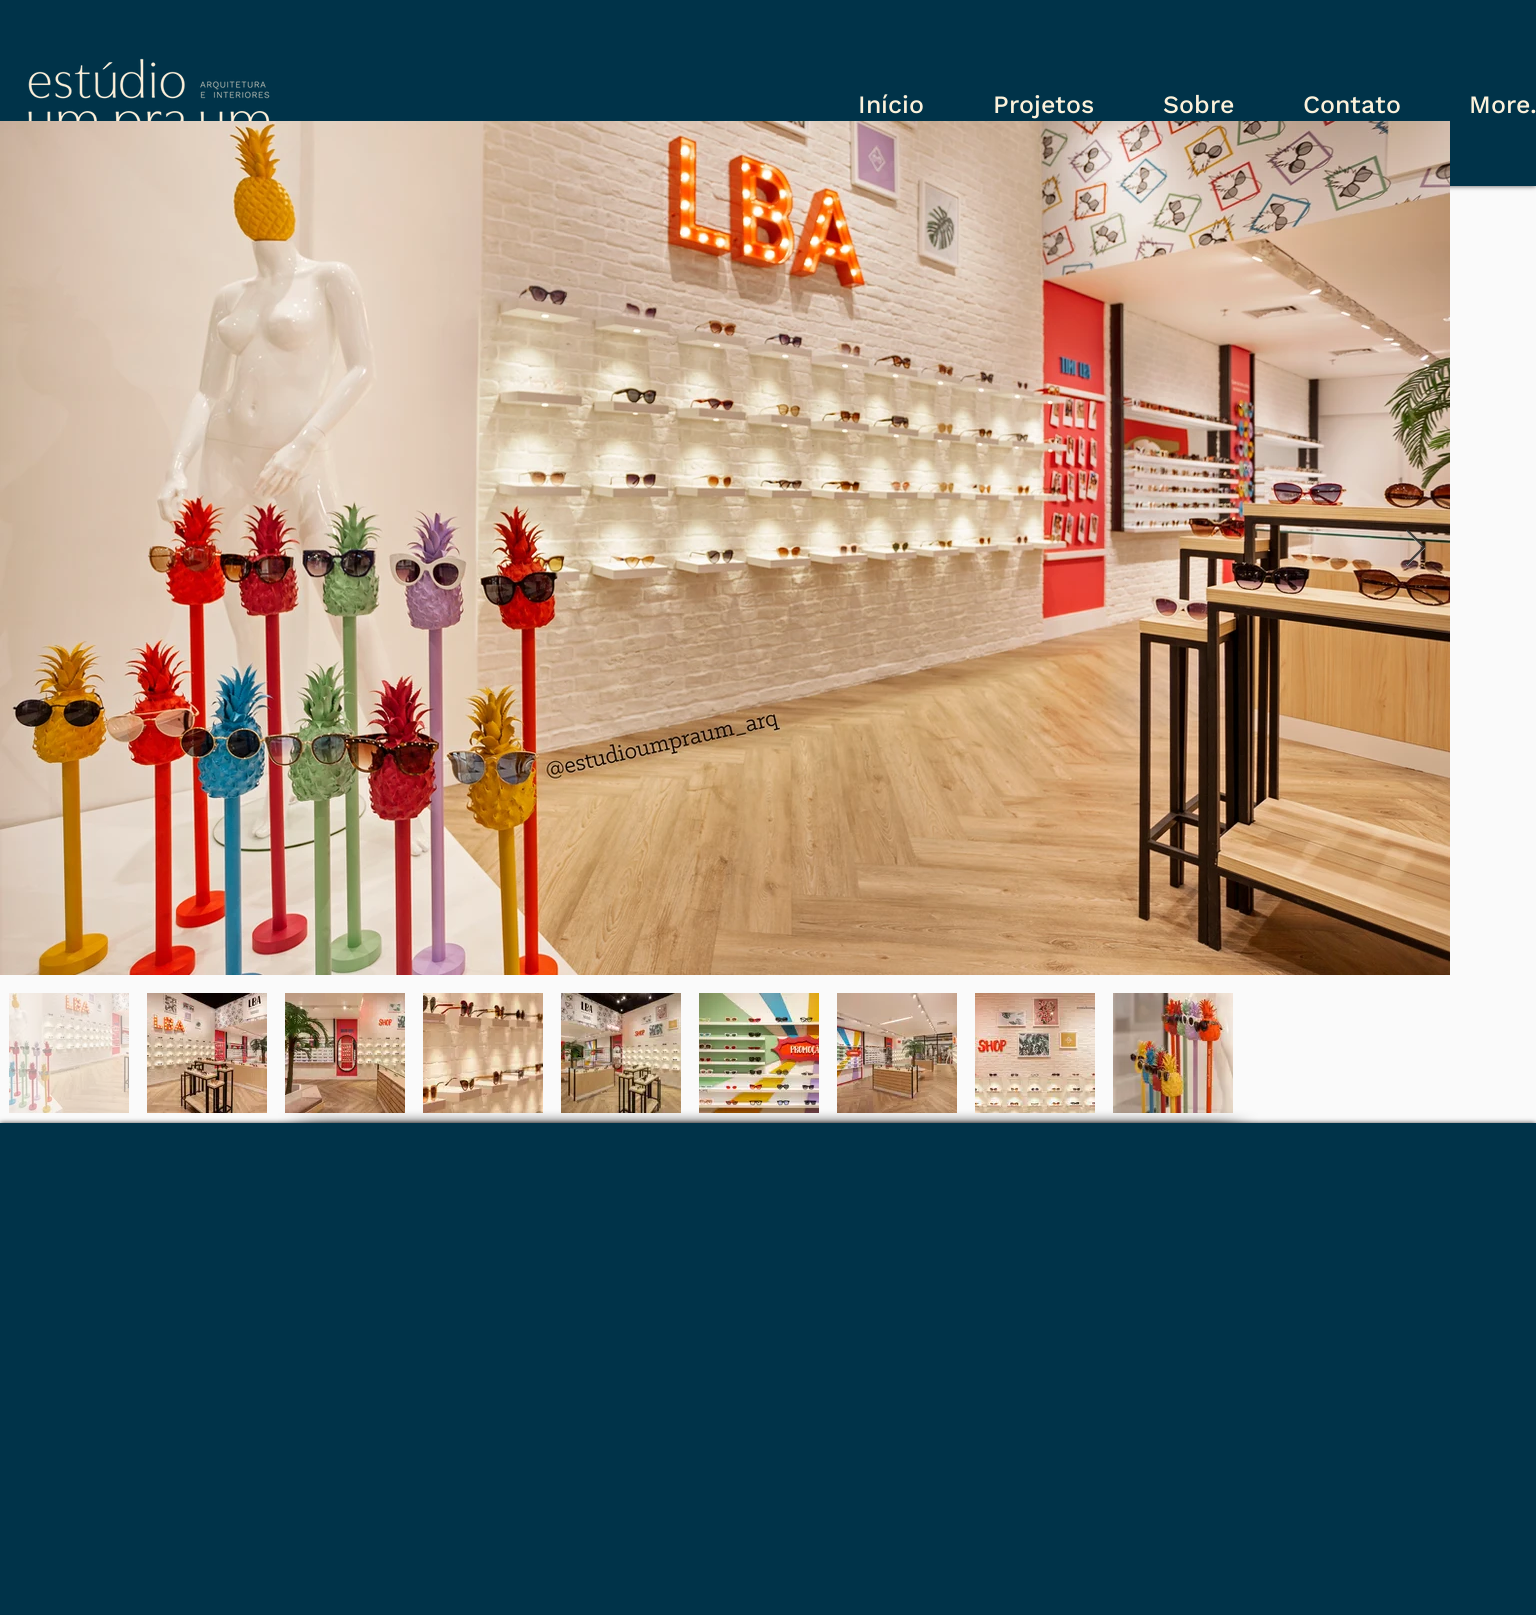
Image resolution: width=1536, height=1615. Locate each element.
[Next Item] (1415, 548)
